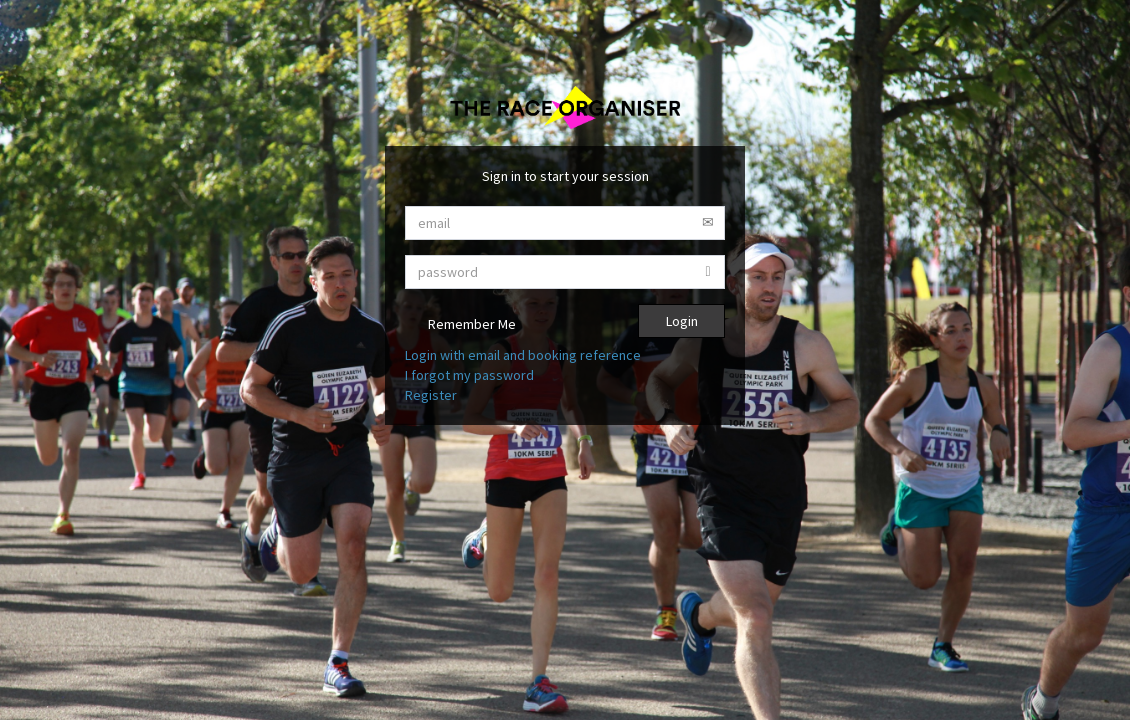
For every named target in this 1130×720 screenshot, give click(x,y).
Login (682, 321)
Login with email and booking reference (523, 355)
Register (431, 395)
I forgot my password (469, 375)
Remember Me (460, 325)
